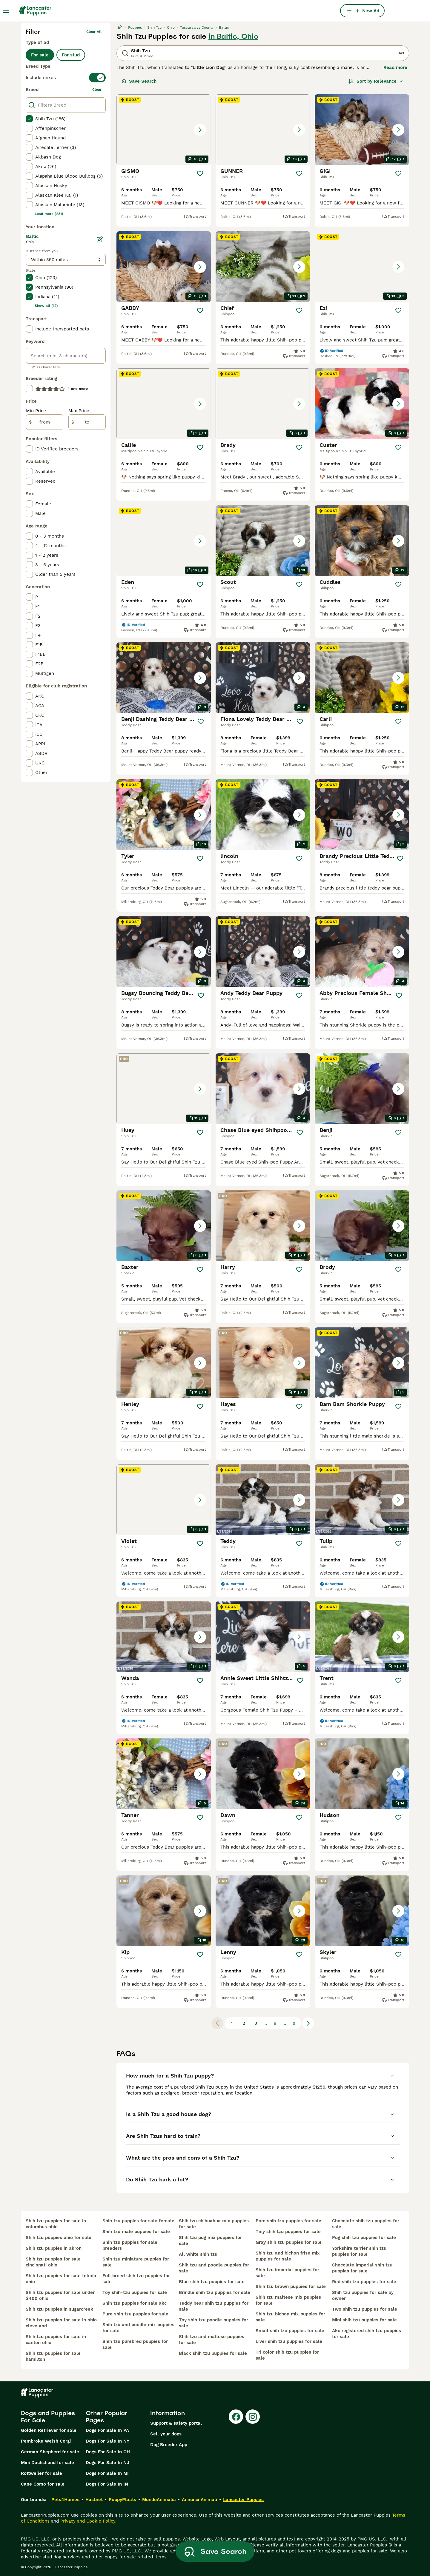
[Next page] (308, 2023)
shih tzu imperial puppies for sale (287, 2272)
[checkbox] (29, 118)
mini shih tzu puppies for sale (364, 2320)
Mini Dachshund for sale (47, 2462)
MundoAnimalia (159, 2499)
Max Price (78, 410)
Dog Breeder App (168, 2444)
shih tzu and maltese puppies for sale (211, 2339)
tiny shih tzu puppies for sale (288, 2231)
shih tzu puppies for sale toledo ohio (61, 2278)
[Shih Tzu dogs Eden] (163, 540)
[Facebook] (236, 2416)
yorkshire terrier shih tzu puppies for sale (359, 2251)
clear (97, 89)
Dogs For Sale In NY (107, 2441)
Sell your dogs (166, 2434)
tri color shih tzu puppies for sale (287, 2355)
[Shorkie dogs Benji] (362, 1088)
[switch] (66, 77)
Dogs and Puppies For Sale (48, 2416)
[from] (44, 422)
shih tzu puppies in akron (54, 2248)
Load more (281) (49, 214)
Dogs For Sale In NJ (107, 2462)
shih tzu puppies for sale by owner (363, 2295)
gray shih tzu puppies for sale (289, 2242)
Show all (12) (46, 306)
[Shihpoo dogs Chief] (263, 266)
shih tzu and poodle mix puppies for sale (138, 2327)
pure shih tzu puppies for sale (135, 2314)
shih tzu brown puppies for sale (291, 2286)
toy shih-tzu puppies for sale (134, 2292)
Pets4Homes (65, 2499)
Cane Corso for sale (42, 2484)
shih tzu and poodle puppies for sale (214, 2268)
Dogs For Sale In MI (107, 2473)
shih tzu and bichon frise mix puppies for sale (288, 2256)
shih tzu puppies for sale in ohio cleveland (61, 2323)
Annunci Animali (199, 2499)
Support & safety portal (176, 2423)
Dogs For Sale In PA (107, 2430)
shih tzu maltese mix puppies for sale (288, 2300)
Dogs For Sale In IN (107, 2484)
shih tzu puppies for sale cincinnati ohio (53, 2262)
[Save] (200, 173)
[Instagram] (252, 2416)
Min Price (36, 410)
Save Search (139, 81)
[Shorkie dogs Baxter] (163, 1225)
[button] (163, 129)
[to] (87, 422)
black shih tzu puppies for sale (213, 2353)
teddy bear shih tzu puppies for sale (213, 2306)
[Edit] (100, 239)
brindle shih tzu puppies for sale (214, 2292)
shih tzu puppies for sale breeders (129, 2245)
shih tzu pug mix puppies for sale (210, 2240)
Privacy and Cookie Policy (87, 2521)
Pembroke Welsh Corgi (46, 2441)
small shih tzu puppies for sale (290, 2330)
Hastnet (94, 2499)
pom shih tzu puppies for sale (288, 2220)
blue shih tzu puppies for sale (212, 2281)
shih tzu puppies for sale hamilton (53, 2356)
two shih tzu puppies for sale (364, 2309)
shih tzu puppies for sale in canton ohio (56, 2339)
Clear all (94, 32)
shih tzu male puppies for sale (136, 2231)
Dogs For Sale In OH (108, 2452)
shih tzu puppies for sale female (138, 2220)
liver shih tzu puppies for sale (289, 2341)
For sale (40, 55)
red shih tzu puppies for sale (364, 2281)
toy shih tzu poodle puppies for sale (213, 2323)
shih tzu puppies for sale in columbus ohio (56, 2223)
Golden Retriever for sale (48, 2430)
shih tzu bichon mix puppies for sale (290, 2317)
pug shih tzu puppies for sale (364, 2237)
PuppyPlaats (122, 2499)
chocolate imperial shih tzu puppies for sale (362, 2268)
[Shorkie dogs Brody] (362, 1225)
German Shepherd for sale (50, 2452)
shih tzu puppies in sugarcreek (59, 2309)
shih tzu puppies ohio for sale (58, 2237)
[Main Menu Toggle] (6, 11)
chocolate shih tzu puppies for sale (365, 2223)
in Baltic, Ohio (233, 36)
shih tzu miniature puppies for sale (135, 2262)
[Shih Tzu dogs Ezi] (362, 266)
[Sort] (376, 81)
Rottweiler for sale (41, 2473)
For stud (71, 55)
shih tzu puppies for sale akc (134, 2303)
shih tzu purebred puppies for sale (135, 2344)
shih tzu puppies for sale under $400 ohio (60, 2295)
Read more (395, 67)
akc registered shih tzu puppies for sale (366, 2333)
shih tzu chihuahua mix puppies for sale (214, 2223)
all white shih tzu (198, 2254)
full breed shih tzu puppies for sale (136, 2278)
